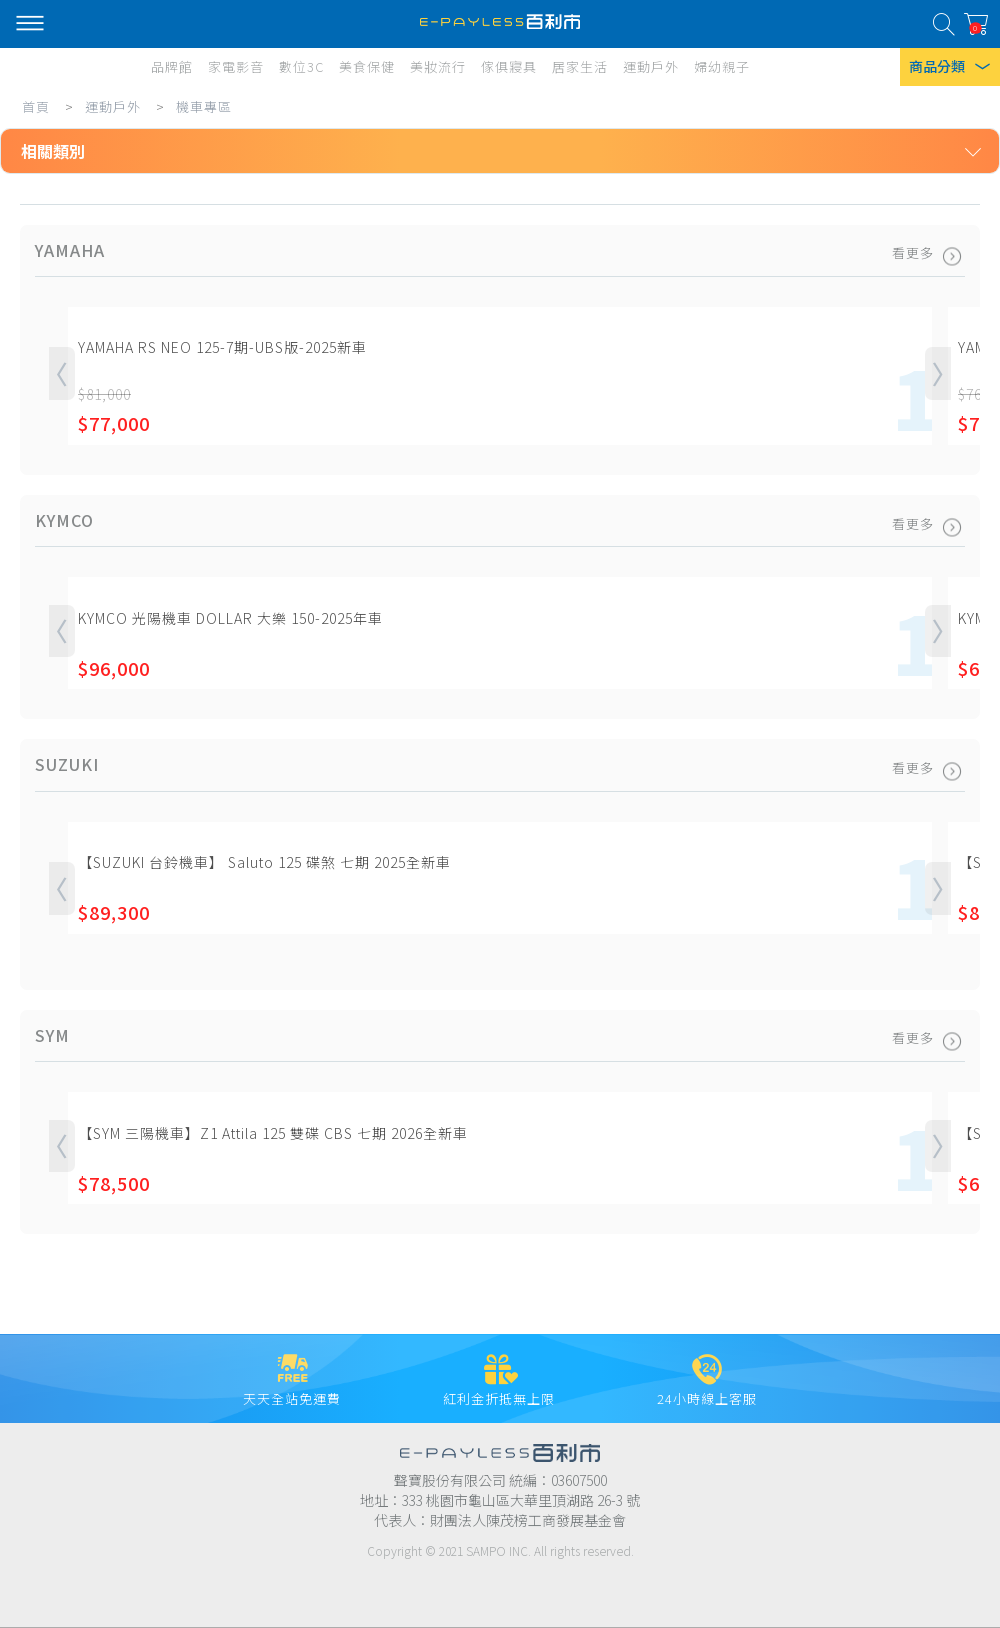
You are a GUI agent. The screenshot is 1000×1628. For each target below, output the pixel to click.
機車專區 (204, 106)
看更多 (925, 252)
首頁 (36, 106)
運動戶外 (113, 106)
